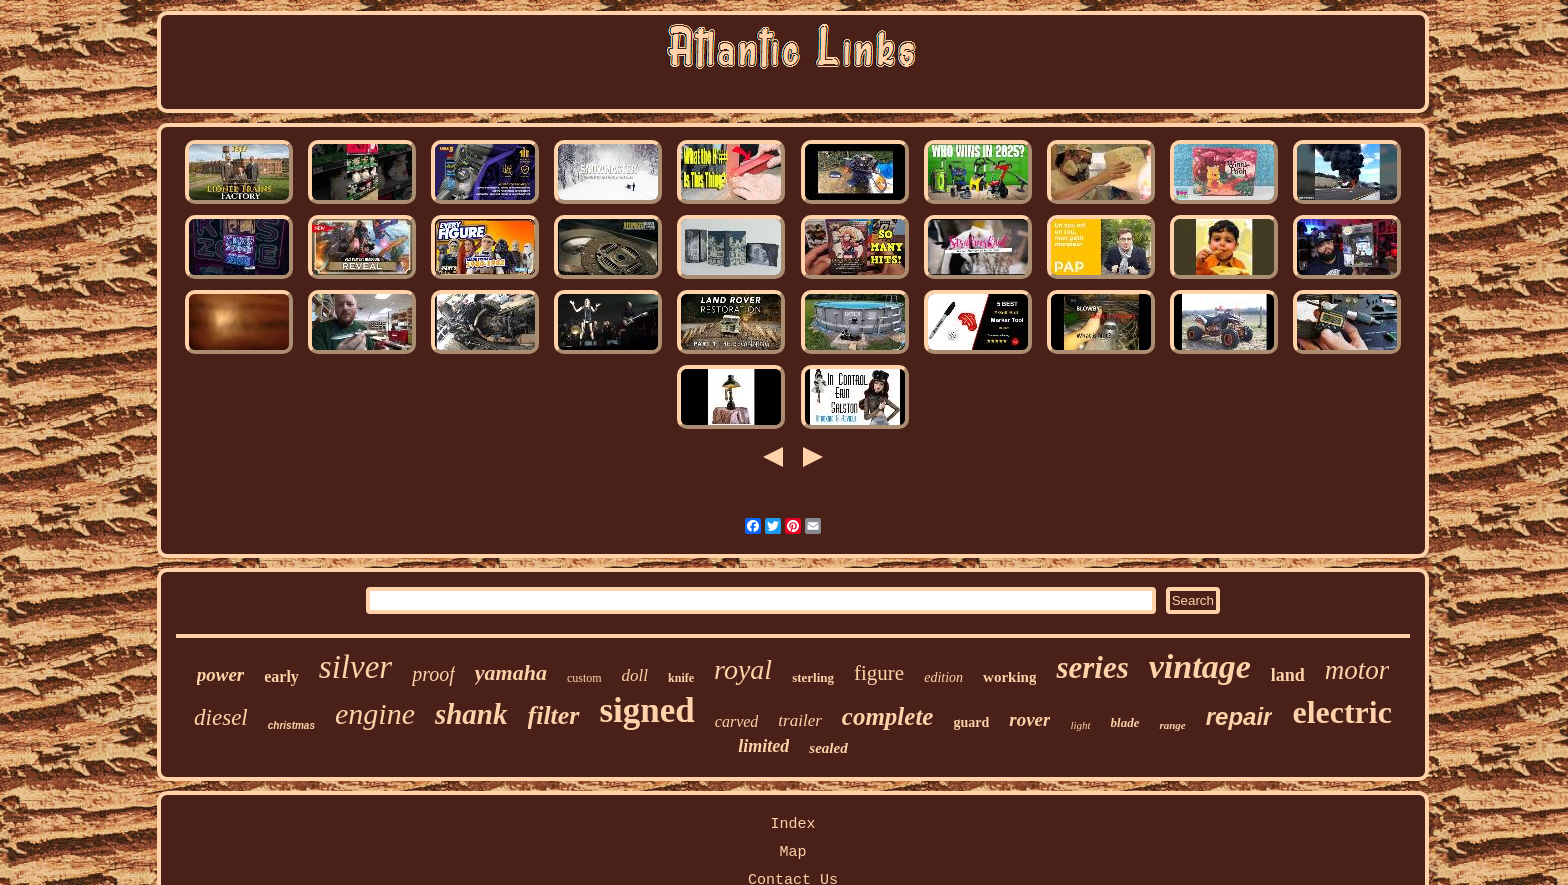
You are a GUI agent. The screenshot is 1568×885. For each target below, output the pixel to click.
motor (1357, 670)
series (1092, 667)
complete (888, 716)
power (221, 674)
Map (792, 852)
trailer (799, 720)
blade (1125, 722)
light (1080, 725)
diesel (221, 717)
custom (584, 678)
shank (471, 714)
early (281, 676)
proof (433, 674)
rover (1029, 719)
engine (375, 713)
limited (763, 746)
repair (1239, 716)
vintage (1200, 666)
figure (879, 673)
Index (792, 824)
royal (743, 669)
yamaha (511, 672)
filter (554, 715)
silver (355, 667)
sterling (813, 677)
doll (635, 675)
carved (737, 721)
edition (943, 677)
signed (647, 710)
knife (681, 678)
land (1288, 675)
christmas (291, 725)
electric (1341, 712)
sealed (828, 748)
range (1172, 725)
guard (971, 722)
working (1009, 677)
